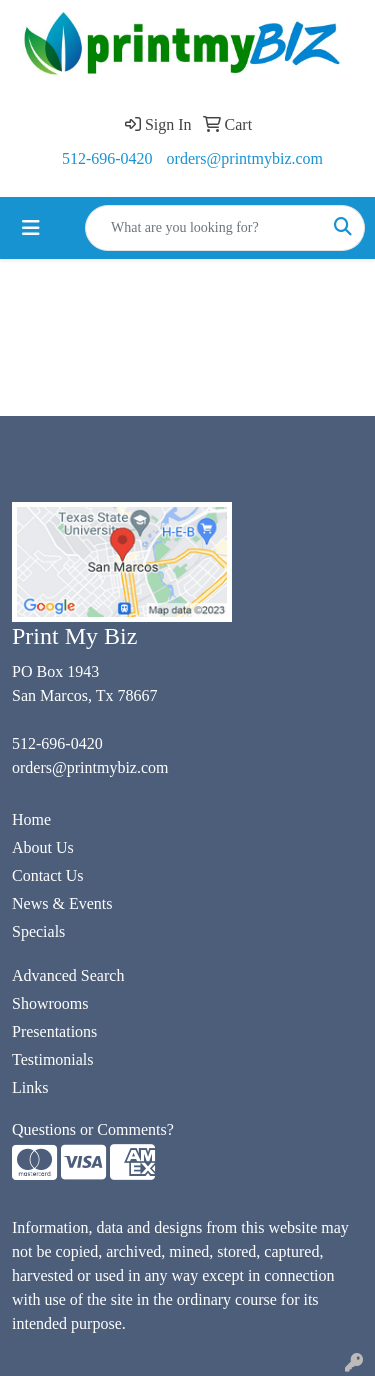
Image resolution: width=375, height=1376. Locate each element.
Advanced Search (68, 975)
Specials (38, 931)
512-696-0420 (107, 158)
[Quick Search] (204, 228)
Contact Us (48, 875)
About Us (43, 847)
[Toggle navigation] (31, 228)
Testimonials (53, 1059)
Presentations (54, 1031)
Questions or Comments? (93, 1129)
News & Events (62, 903)
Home (31, 819)
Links (30, 1087)
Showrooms (50, 1003)
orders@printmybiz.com (245, 158)
